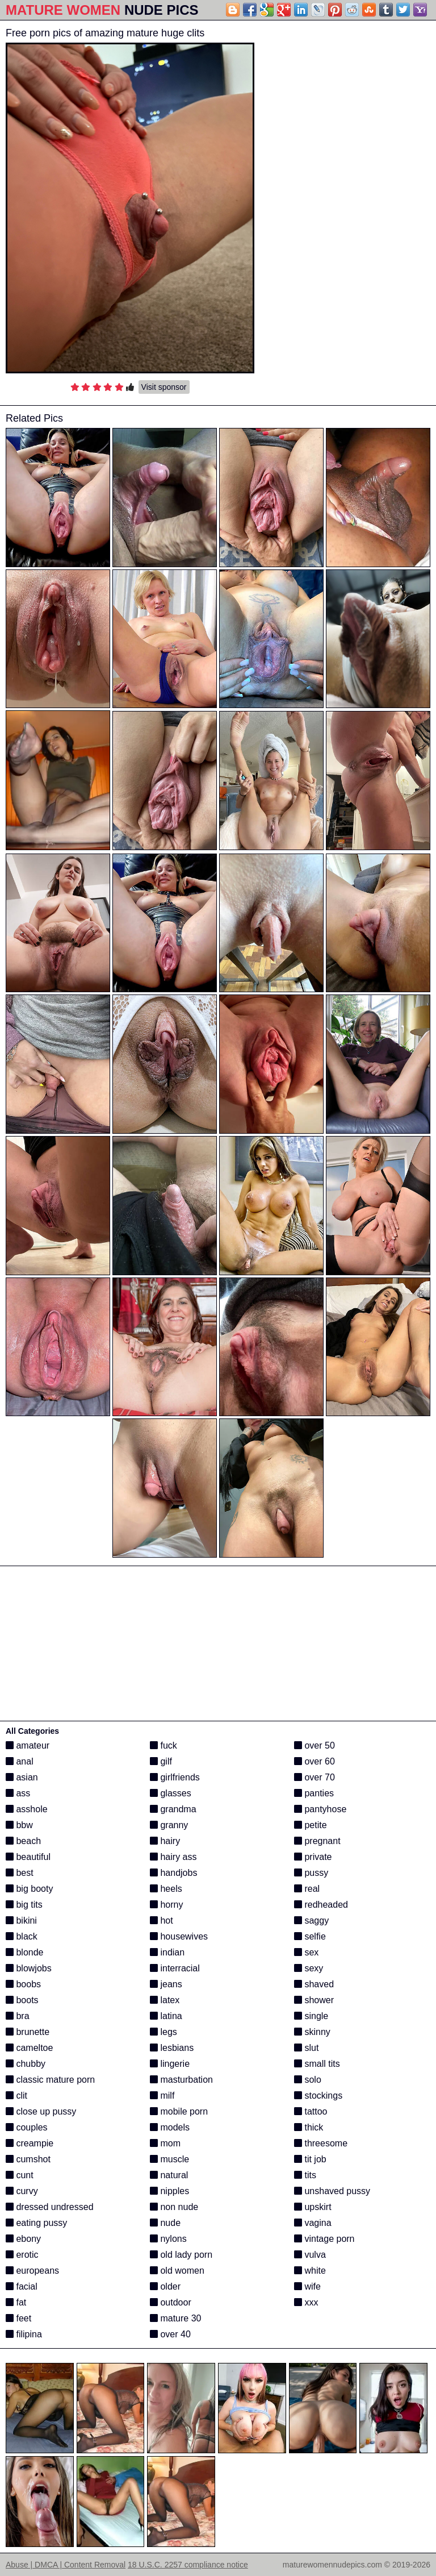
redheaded (321, 1904)
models (170, 2127)
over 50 (314, 1745)
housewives (179, 1936)
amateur (27, 1745)
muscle (169, 2159)
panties (314, 1793)
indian (167, 1952)
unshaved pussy (332, 2191)
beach (23, 1841)
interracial (175, 1968)
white (310, 2270)
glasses (170, 1793)
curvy (22, 2191)
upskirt (313, 2207)
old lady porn (181, 2254)
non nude (174, 2207)
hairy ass (173, 1857)
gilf (161, 1761)
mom (165, 2143)
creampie (29, 2143)
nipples (169, 2191)
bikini (21, 1920)
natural (169, 2175)
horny (166, 1904)
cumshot (28, 2159)
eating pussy (36, 2223)
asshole (27, 1809)
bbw (19, 1825)
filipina (24, 2334)
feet (18, 2318)
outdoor (170, 2302)
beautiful (28, 1857)
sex (306, 1952)
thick (308, 2127)
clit (16, 2095)
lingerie (170, 2064)
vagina (313, 2223)
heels (166, 1888)
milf (162, 2095)
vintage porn (324, 2239)
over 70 (314, 1777)
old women (177, 2270)
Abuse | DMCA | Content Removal (65, 2564)
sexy (308, 1968)
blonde (25, 1952)
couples (27, 2127)
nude (165, 2223)
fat (16, 2302)
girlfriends (175, 1777)
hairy (165, 1841)
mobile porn (179, 2111)
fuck (163, 1745)
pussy (311, 1873)
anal (19, 1761)
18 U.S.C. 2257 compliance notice (188, 2564)
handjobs (173, 1873)
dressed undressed (50, 2207)
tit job (310, 2159)
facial (21, 2286)
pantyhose (320, 1809)
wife (307, 2286)
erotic (22, 2254)
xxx (306, 2302)
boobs (23, 1984)
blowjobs (29, 1968)
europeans (32, 2270)
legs (163, 2032)
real (307, 1888)
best (19, 1873)
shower (314, 2000)
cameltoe (29, 2048)
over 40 (170, 2334)
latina (166, 2016)
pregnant (317, 1841)
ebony (23, 2239)
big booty (29, 1888)
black (21, 1936)
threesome (320, 2143)
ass (18, 1793)
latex (164, 2000)
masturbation (181, 2079)
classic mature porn (50, 2079)
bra (18, 2016)
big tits (24, 1904)
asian (22, 1777)
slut (306, 2048)
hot (161, 1920)
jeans (166, 1984)
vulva (310, 2254)
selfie (310, 1936)
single (311, 2016)
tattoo (310, 2111)
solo (307, 2079)
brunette (27, 2032)
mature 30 (175, 2318)
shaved (314, 1984)
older (165, 2286)
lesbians (172, 2048)
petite (310, 1825)
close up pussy (41, 2111)
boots (22, 2000)
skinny (312, 2032)
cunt (19, 2175)
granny (169, 1825)
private (313, 1857)
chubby (25, 2064)
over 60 (314, 1761)
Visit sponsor (164, 387)
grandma (173, 1809)
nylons (168, 2239)
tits (305, 2175)
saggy (311, 1920)
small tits (317, 2064)
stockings (318, 2095)
